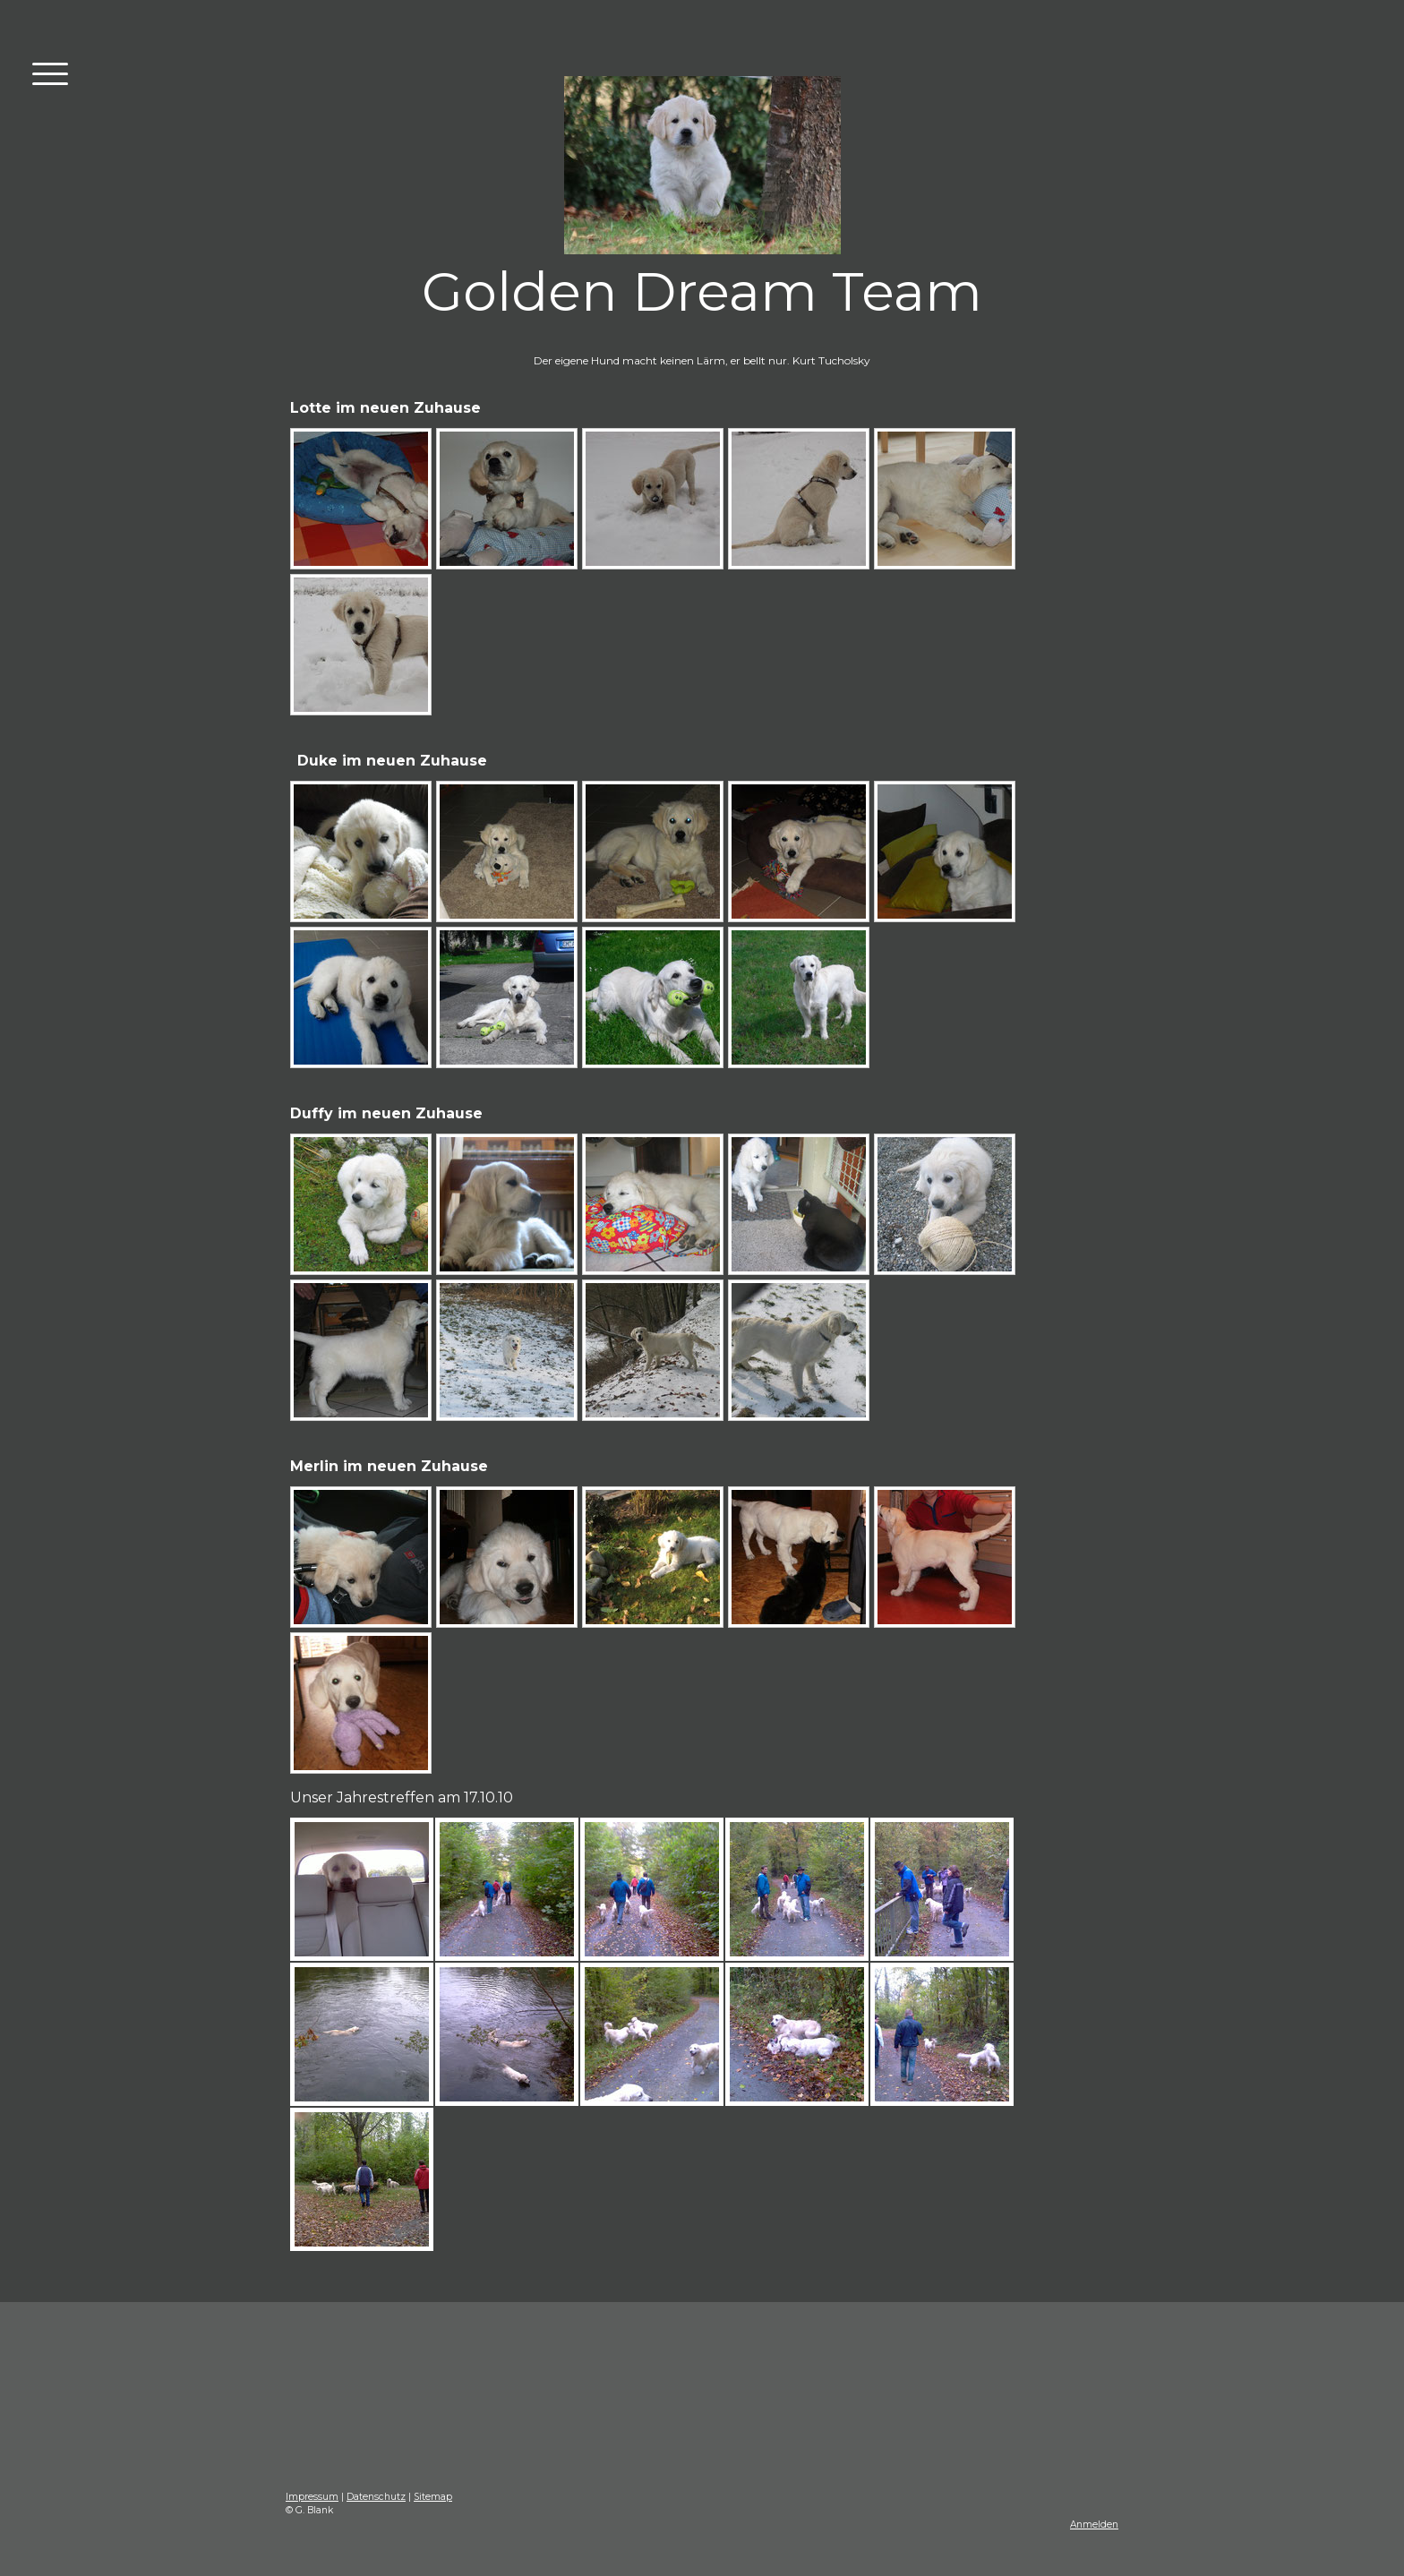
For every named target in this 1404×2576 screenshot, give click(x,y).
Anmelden (1094, 2524)
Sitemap (433, 2497)
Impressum (312, 2497)
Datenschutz (376, 2497)
